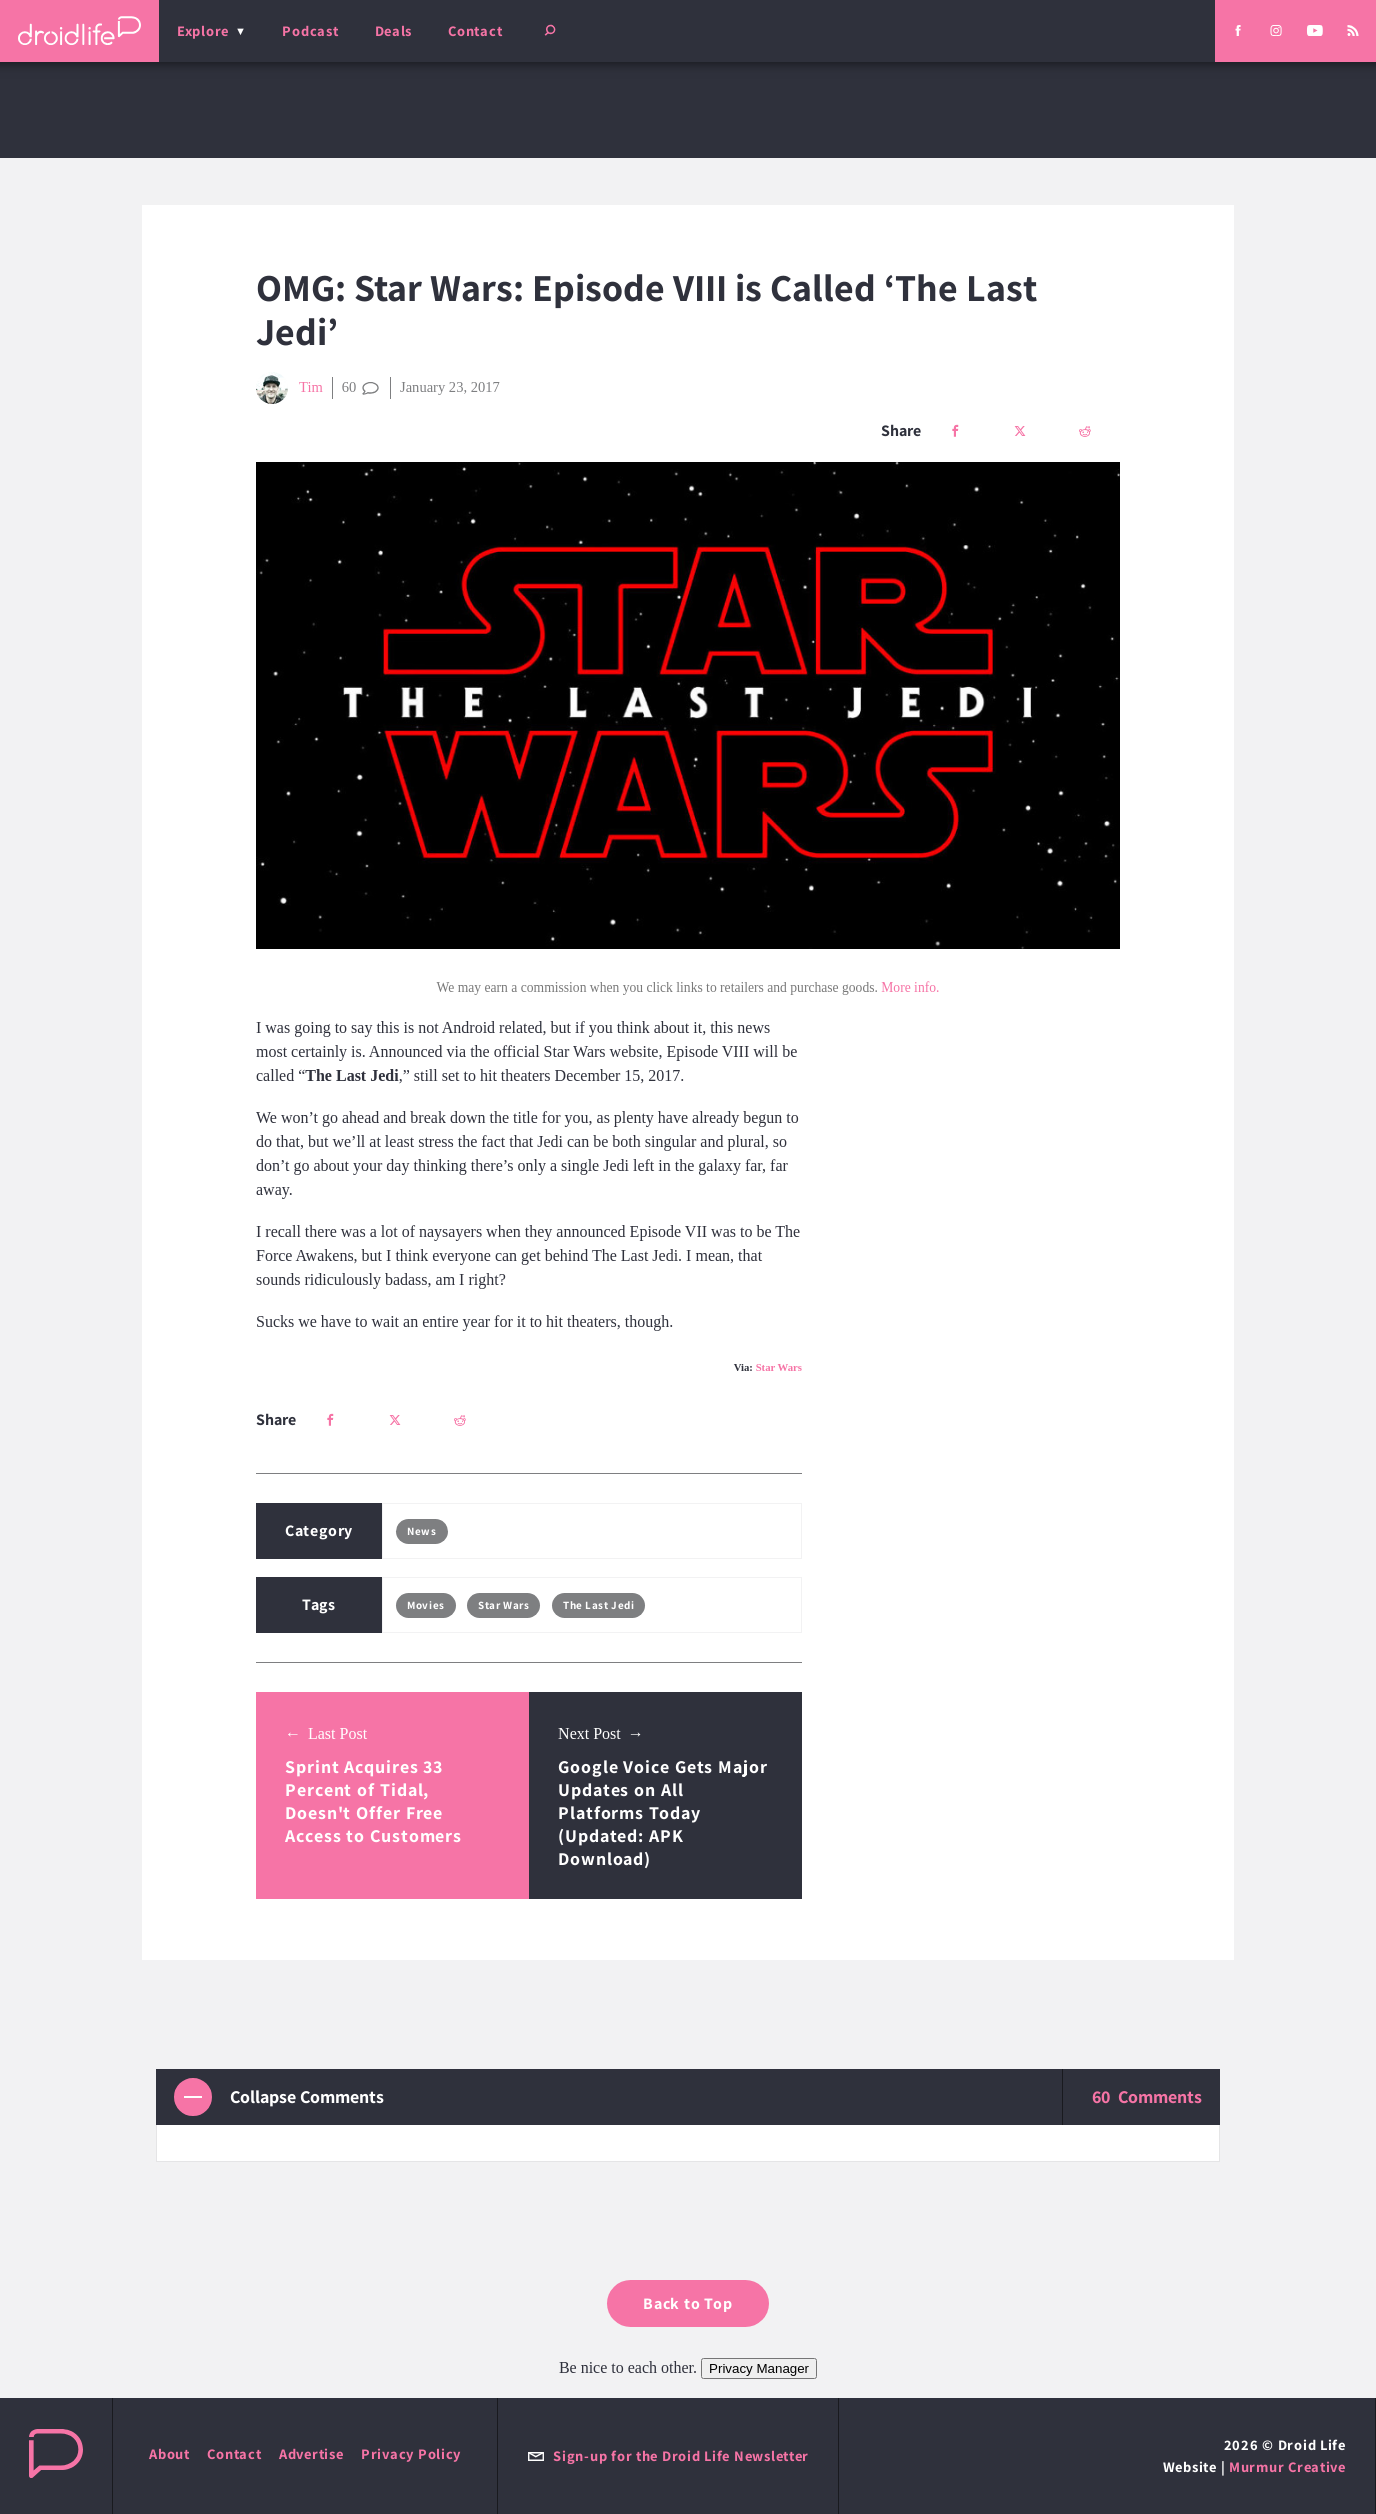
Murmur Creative (1287, 2466)
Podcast (310, 30)
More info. (910, 987)
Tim (289, 388)
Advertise (311, 2453)
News (421, 1531)
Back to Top (688, 2303)
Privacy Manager (759, 2368)
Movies (425, 1605)
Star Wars (779, 1367)
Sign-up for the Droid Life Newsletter (668, 2455)
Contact (475, 30)
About (169, 2453)
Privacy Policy (411, 2453)
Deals (394, 30)
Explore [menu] (203, 30)
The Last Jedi (598, 1605)
